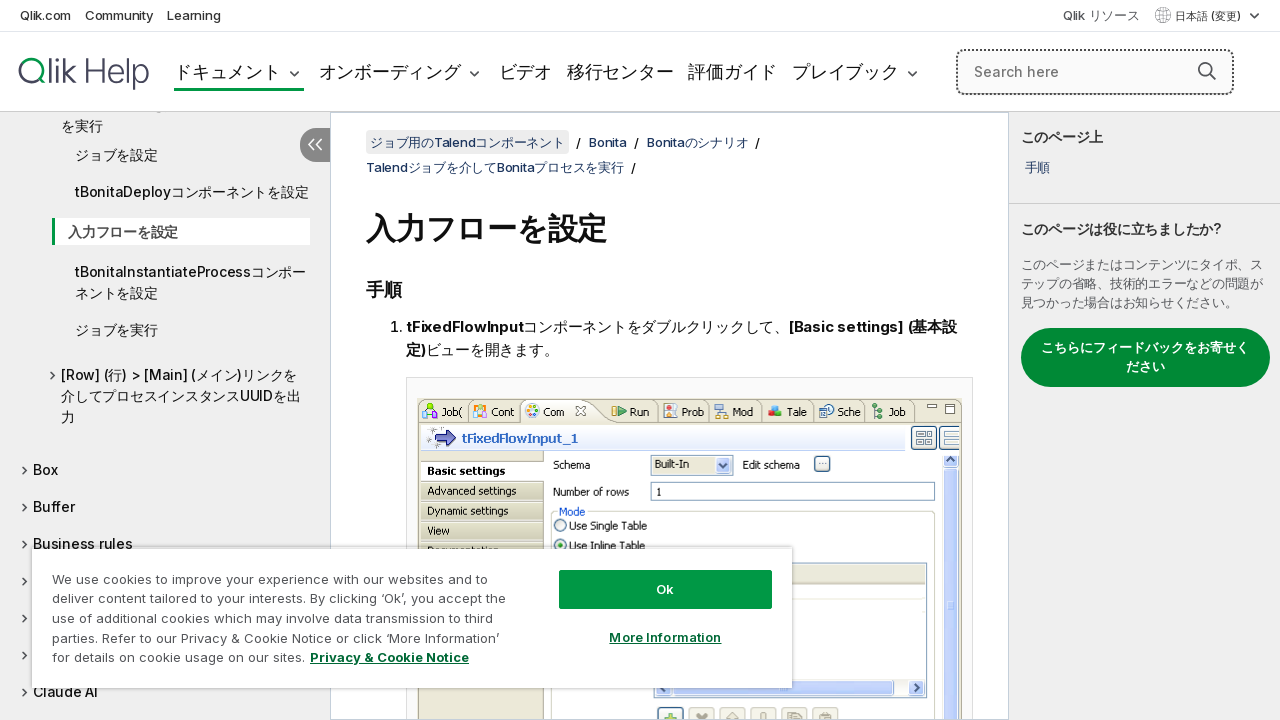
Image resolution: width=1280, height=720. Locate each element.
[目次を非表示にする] (315, 145)
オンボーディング (390, 71)
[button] (1207, 71)
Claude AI (65, 691)
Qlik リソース (1101, 15)
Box (45, 469)
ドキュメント (227, 71)
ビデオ (525, 71)
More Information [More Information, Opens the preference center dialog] (650, 622)
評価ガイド (732, 71)
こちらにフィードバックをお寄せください (1145, 357)
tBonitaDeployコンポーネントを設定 (191, 191)
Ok (650, 574)
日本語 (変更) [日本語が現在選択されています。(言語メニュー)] (1209, 16)
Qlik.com (45, 15)
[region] (403, 610)
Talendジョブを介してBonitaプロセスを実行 (182, 115)
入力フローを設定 (123, 231)
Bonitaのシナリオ (697, 142)
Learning (193, 15)
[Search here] (1095, 72)
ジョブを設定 (116, 154)
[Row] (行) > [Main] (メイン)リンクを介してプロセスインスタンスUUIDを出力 (180, 395)
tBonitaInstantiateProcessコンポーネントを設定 (190, 282)
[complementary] (1144, 416)
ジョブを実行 (116, 329)
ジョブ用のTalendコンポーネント (467, 142)
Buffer (54, 506)
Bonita (608, 142)
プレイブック (845, 71)
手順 (1038, 167)
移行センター (620, 71)
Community (119, 15)
